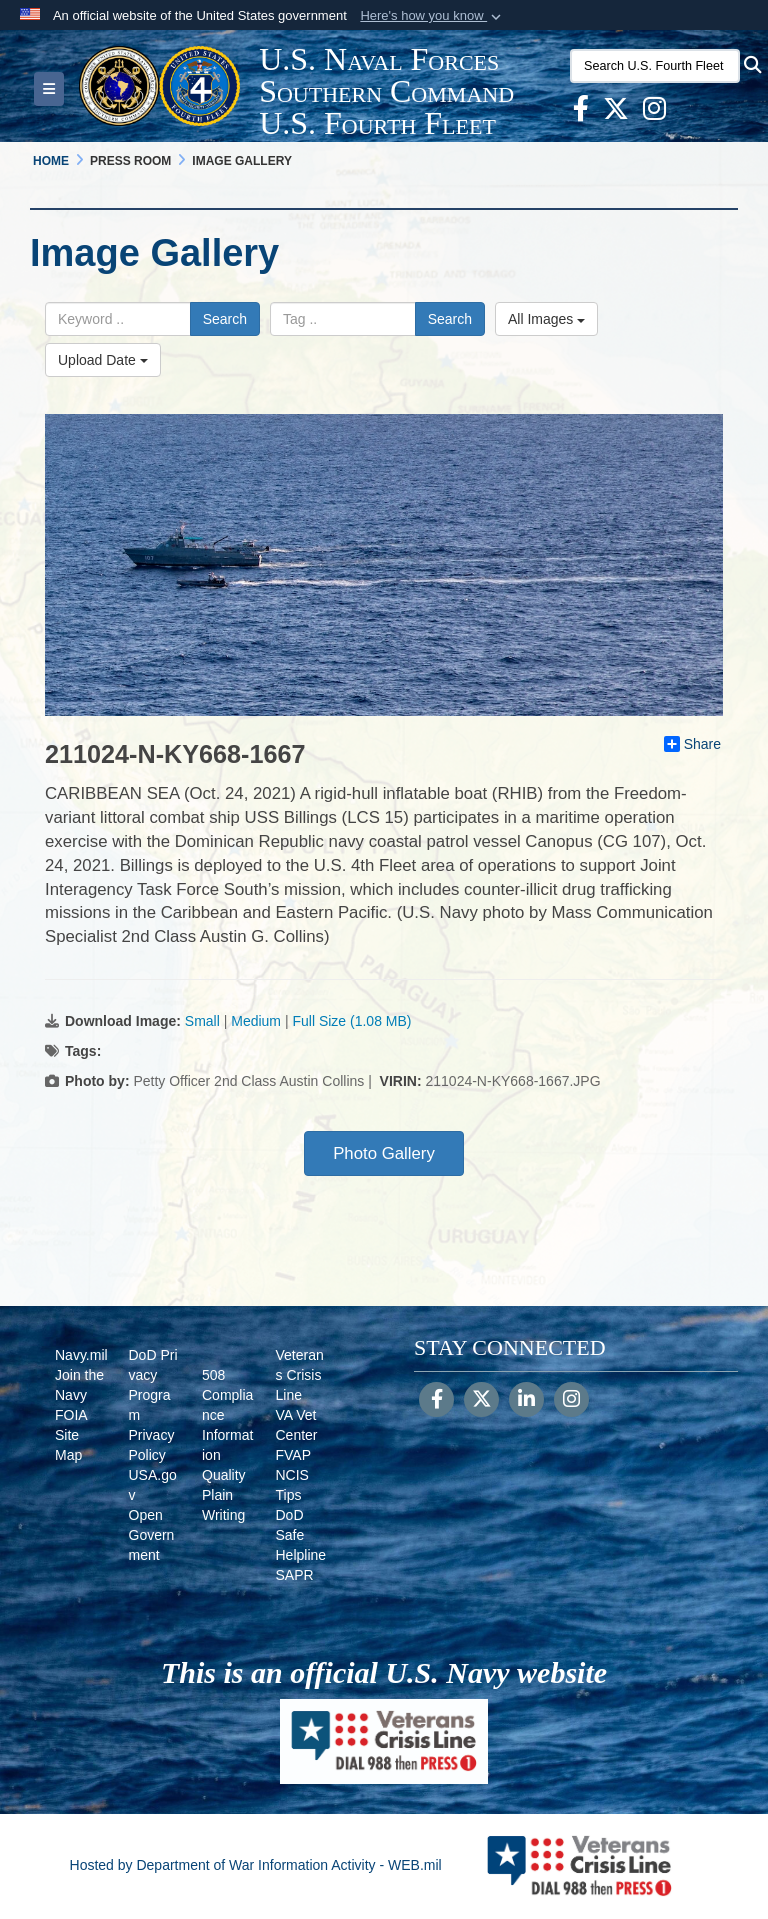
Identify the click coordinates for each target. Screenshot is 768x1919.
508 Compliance (227, 1395)
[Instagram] (571, 1401)
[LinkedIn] (526, 1401)
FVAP (294, 1455)
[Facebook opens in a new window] (581, 113)
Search (225, 319)
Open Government (152, 1535)
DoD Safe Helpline (301, 1535)
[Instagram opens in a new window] (654, 113)
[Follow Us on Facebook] (436, 1401)
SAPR (295, 1575)
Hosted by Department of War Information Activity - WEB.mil (256, 1865)
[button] (432, 16)
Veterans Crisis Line (300, 1375)
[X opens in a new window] (616, 113)
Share (692, 744)
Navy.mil (81, 1355)
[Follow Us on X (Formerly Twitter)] (481, 1401)
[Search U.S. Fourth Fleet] (655, 66)
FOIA (71, 1415)
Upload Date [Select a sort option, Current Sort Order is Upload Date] (103, 360)
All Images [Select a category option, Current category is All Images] (546, 319)
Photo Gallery (384, 1153)
